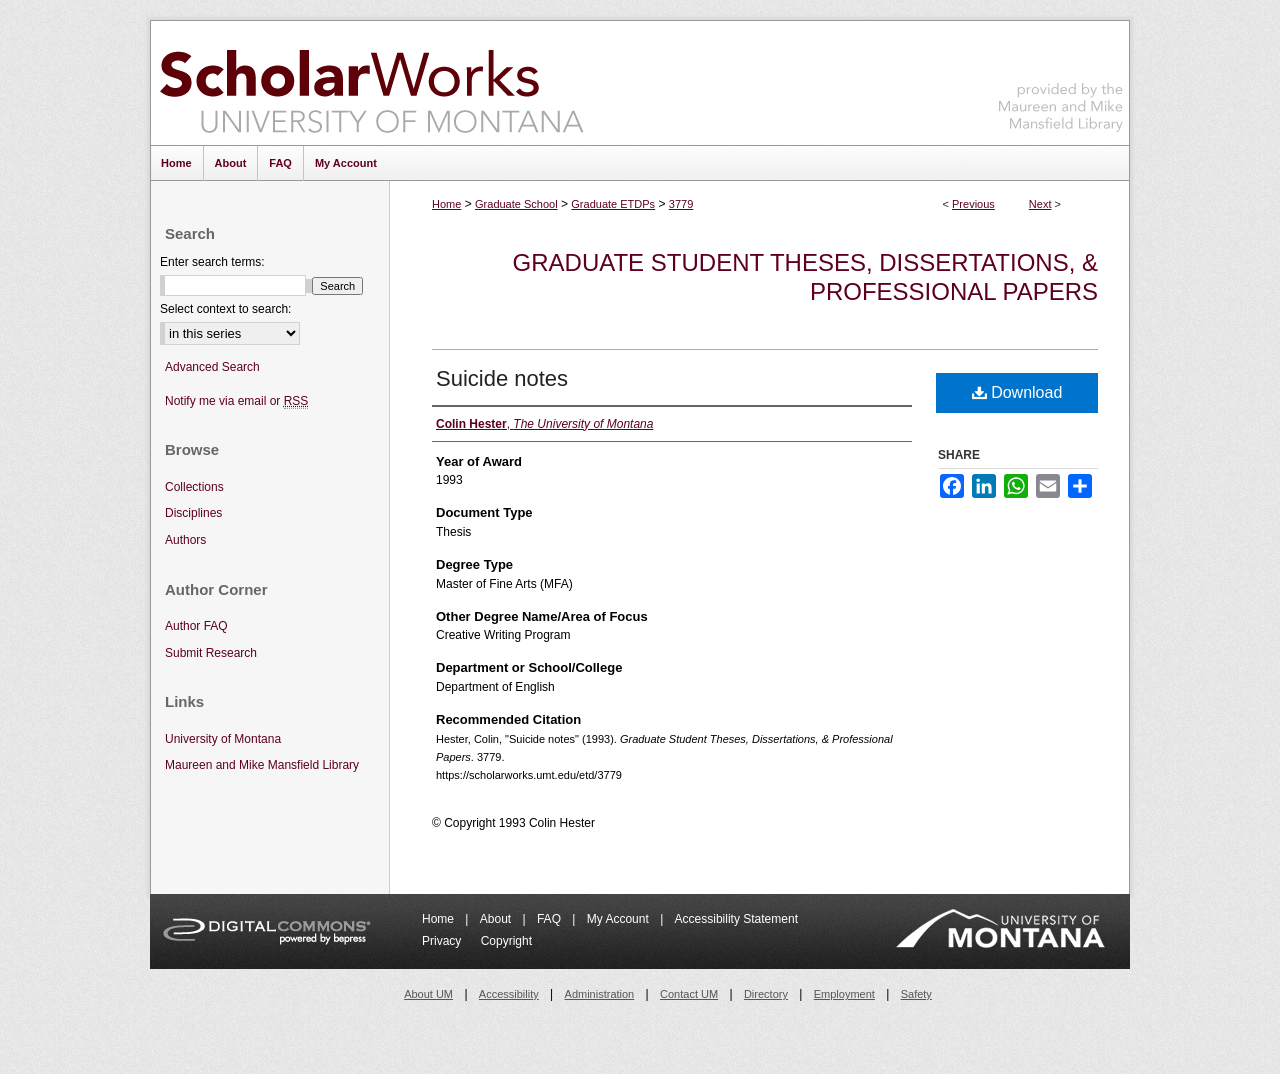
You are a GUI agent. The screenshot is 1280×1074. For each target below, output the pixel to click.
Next (1040, 204)
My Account (619, 919)
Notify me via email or (236, 401)
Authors (185, 540)
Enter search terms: (212, 262)
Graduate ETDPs (613, 204)
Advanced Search (212, 367)
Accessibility (509, 994)
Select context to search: (225, 309)
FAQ (550, 919)
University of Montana (223, 739)
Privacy (443, 941)
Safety (916, 994)
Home (446, 204)
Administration (600, 994)
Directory (766, 994)
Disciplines (193, 513)
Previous (973, 204)
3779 (681, 204)
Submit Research (211, 653)
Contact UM (689, 994)
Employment (844, 994)
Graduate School (516, 204)
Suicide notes (502, 378)
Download (1017, 392)
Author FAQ (196, 626)
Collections (194, 487)
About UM (428, 994)
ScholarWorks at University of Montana (371, 83)
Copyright (506, 941)
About (497, 919)
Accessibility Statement (736, 919)
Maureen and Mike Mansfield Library (1061, 79)
